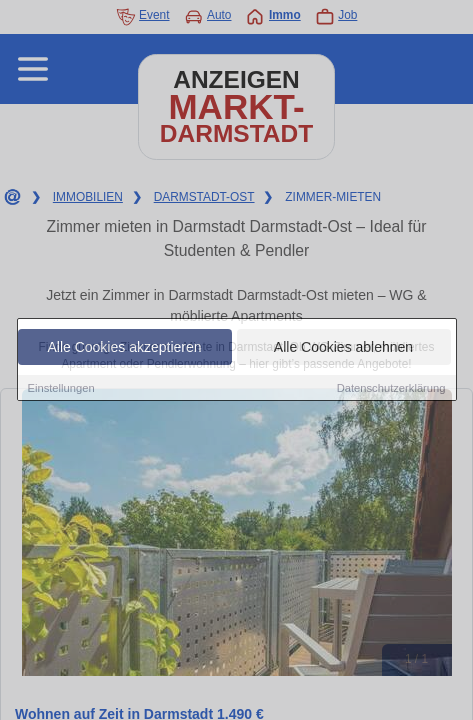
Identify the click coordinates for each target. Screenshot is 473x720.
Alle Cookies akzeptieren (124, 347)
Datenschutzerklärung (391, 388)
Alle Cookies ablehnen (343, 347)
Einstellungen (61, 388)
